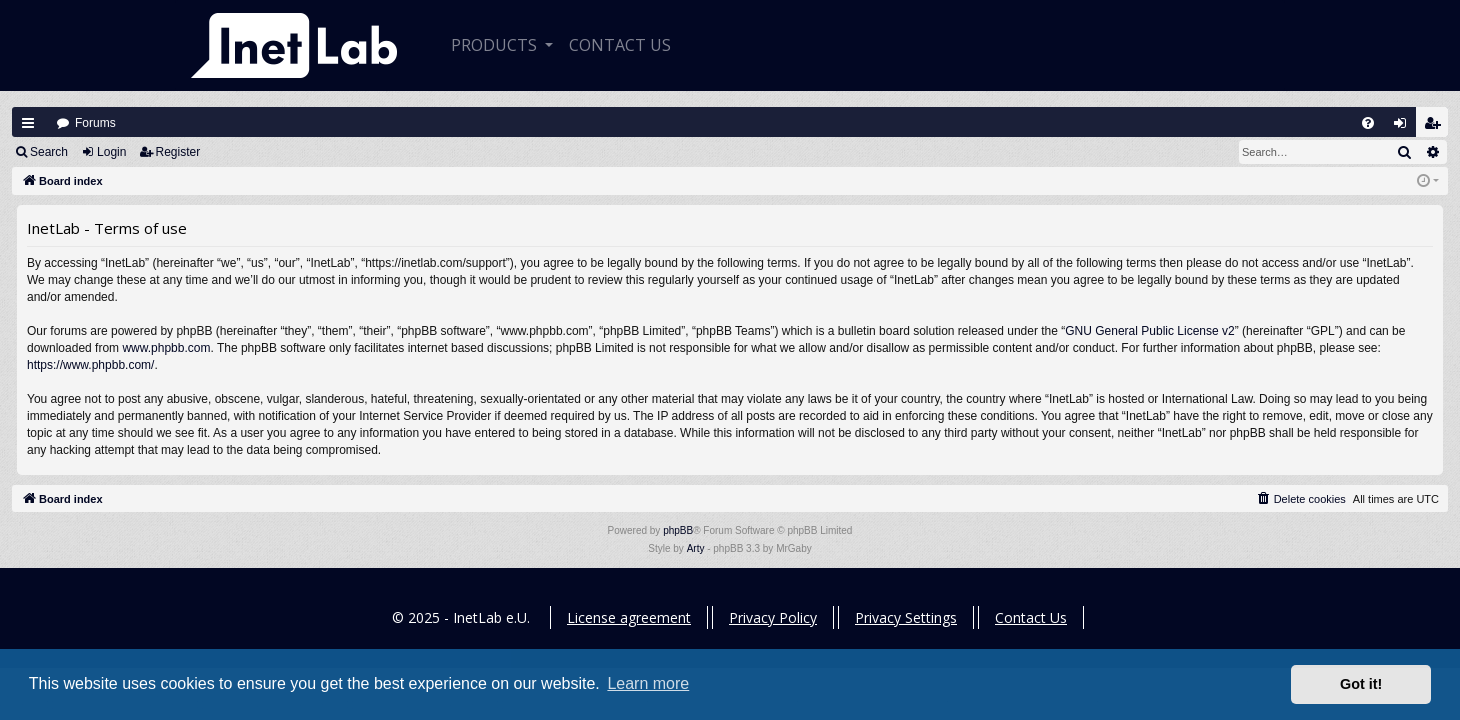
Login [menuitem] (1405, 127)
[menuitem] (1368, 123)
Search (49, 152)
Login (111, 152)
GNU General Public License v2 (1149, 331)
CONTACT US (620, 45)
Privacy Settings (906, 617)
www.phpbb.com (166, 348)
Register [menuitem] (1437, 127)
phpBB (678, 530)
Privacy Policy (773, 617)
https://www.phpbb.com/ (90, 365)
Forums (95, 123)
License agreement (629, 617)
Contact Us (1031, 617)
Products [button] (496, 45)
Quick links (28, 123)
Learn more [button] (648, 683)
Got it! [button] (1361, 684)
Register (178, 152)
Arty (696, 548)
